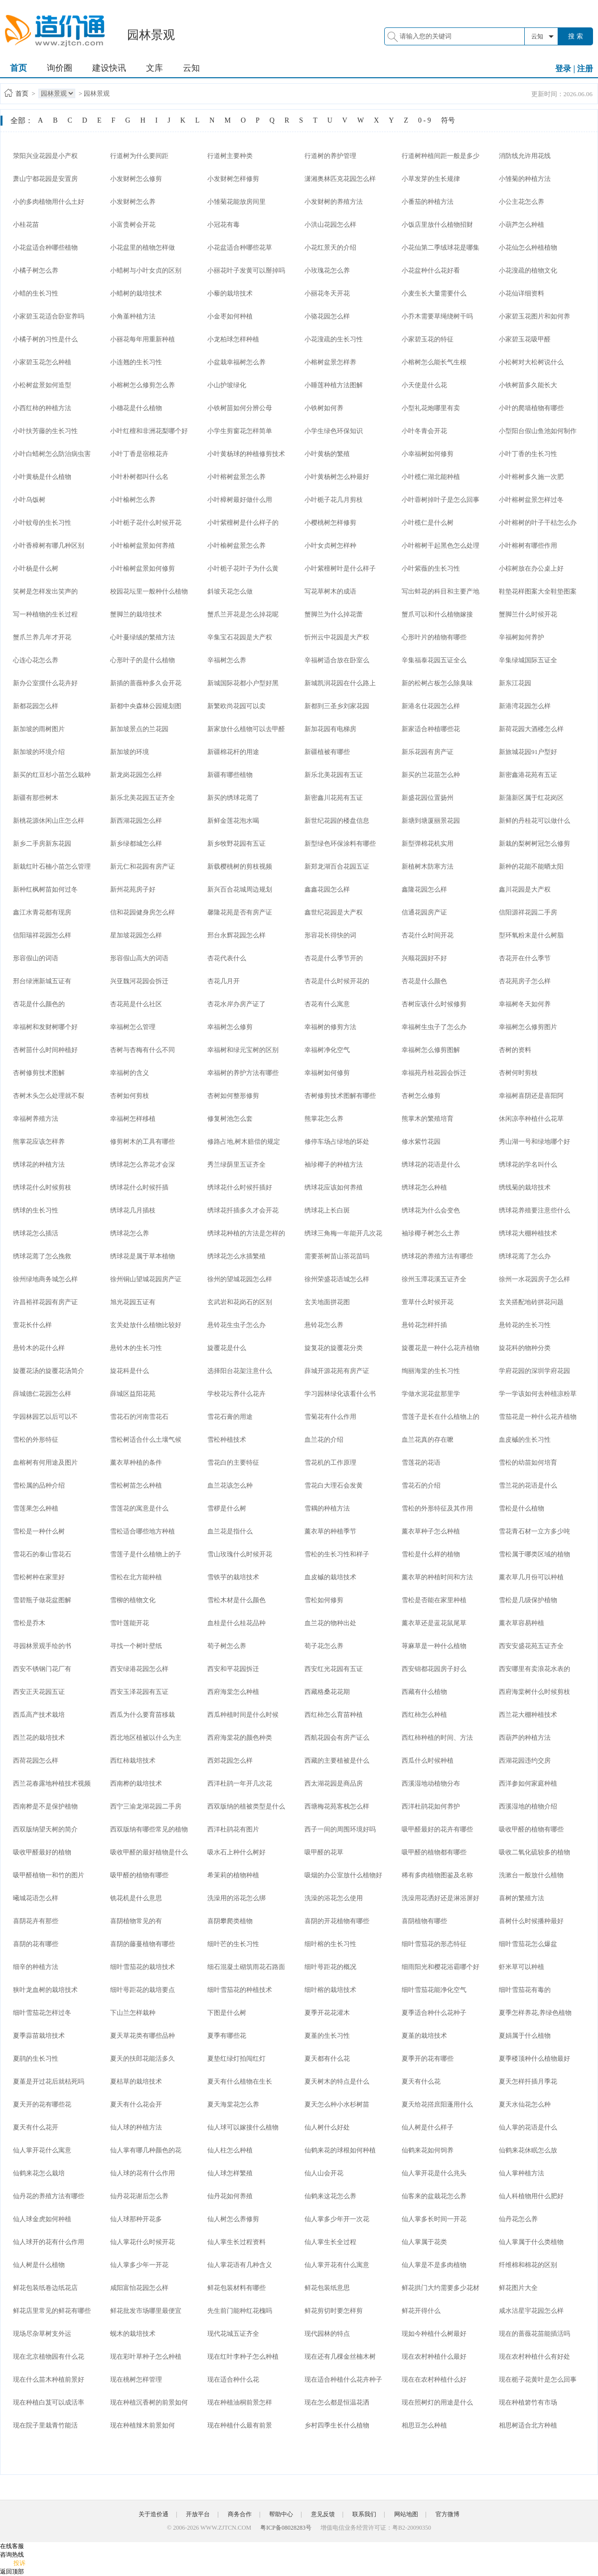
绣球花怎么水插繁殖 (236, 1256)
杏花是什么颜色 (424, 981)
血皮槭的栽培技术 (330, 1577)
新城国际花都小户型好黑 (243, 683)
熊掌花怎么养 (323, 1118)
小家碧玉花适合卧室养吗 (48, 316)
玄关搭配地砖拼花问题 (531, 1302)
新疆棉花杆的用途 (233, 752)
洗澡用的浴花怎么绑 (236, 1898)
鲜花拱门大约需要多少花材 (440, 2287)
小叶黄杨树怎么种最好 (336, 476)
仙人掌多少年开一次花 (336, 2219)
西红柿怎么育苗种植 (333, 1714)
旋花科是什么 (129, 1370)
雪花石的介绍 (421, 1485)
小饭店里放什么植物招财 (437, 224)
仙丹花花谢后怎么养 (139, 2196)
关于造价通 (153, 2514)
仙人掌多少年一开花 (139, 2265)
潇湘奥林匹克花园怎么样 (340, 178)
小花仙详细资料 (521, 293)
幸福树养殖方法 (35, 1118)
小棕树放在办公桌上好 (531, 568)
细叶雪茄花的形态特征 (434, 1944)
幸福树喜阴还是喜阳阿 (531, 1095)
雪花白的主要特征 (233, 1462)
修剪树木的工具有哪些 (142, 1141)
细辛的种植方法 (35, 1966)
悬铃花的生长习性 (525, 1325)
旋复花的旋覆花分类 (333, 1348)
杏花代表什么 (226, 958)
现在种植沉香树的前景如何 (149, 2402)
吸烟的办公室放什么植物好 (343, 1875)
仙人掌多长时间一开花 (434, 2219)
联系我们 (364, 2514)
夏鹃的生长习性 (35, 2058)
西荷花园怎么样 (35, 1760)
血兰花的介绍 (323, 1439)
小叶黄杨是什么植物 (42, 476)
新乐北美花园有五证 (333, 774)
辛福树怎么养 (226, 660)
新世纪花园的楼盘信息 (336, 820)
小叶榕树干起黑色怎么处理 (440, 545)
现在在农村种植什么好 (434, 2379)
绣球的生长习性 (35, 1210)
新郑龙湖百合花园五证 (336, 866)
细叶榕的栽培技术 (330, 1989)
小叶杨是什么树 (35, 568)
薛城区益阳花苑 (132, 1393)
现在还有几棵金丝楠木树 (340, 2356)
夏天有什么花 (421, 2081)
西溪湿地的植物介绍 (528, 1806)
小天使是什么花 (424, 385)
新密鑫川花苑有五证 (333, 797)
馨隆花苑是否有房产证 (239, 912)
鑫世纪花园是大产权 (333, 912)
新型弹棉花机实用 (427, 843)
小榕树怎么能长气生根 (434, 362)
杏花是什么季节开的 (333, 958)
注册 (585, 68)
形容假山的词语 (35, 958)
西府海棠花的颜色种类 (239, 1737)
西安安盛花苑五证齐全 (531, 1646)
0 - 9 (424, 120)
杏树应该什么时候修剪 (434, 1004)
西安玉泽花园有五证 (139, 1691)
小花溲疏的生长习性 (333, 339)
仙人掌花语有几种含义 (239, 2265)
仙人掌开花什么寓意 (42, 2150)
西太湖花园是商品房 (333, 1783)
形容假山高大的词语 (139, 958)
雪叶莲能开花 (129, 1623)
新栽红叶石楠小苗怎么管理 (52, 866)
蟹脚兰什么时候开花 (528, 614)
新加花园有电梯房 (330, 729)
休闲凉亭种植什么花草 (531, 1118)
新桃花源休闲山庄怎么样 (48, 820)
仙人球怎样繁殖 (230, 2173)
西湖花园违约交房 (525, 1760)
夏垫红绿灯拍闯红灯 (236, 2058)
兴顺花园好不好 (424, 958)
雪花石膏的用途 (230, 1416)
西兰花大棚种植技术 (528, 1714)
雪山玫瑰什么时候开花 (239, 1554)
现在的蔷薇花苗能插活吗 (534, 2333)
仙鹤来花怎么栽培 (39, 2173)
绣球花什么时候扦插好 (239, 1187)
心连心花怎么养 (35, 660)
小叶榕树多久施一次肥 (531, 476)
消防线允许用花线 (525, 155)
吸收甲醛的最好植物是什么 (149, 1852)
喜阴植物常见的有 (136, 1921)
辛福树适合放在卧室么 (336, 660)
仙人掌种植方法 (521, 2173)
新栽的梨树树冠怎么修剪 (534, 843)
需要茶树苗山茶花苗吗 (336, 1256)
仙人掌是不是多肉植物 (434, 2265)
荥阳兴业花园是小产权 (45, 155)
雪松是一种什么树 (39, 1531)
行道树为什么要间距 (139, 155)
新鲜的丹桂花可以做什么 (534, 820)
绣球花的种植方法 (39, 1164)
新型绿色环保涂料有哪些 (340, 843)
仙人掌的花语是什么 (528, 2127)
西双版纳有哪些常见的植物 (149, 1829)
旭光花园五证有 (132, 1302)
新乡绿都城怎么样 (136, 843)
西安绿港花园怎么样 (139, 1668)
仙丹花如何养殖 (230, 2196)
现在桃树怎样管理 (136, 2379)
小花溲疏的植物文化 (528, 270)
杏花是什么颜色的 (39, 1004)
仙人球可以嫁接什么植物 (243, 2127)
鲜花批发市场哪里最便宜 (145, 2310)
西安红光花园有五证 (333, 1668)
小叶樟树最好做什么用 (239, 499)
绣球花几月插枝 (132, 1210)
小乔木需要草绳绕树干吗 (437, 316)
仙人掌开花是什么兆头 (434, 2173)
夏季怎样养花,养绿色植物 (535, 2012)
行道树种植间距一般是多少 (440, 155)
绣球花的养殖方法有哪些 (437, 1256)
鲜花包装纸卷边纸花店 (45, 2287)
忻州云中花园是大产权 (336, 637)
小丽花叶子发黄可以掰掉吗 (246, 270)
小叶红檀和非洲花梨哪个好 (149, 431)
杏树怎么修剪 (421, 1095)
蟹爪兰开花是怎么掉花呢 (243, 614)
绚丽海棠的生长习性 (431, 1370)
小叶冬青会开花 (424, 431)
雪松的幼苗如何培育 (528, 1462)
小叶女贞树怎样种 (330, 545)
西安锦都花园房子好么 (434, 1668)
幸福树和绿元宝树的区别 (243, 1050)
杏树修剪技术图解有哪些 (340, 1095)
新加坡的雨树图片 (39, 729)
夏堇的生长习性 (327, 2035)
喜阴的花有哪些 (35, 1944)
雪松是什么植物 (521, 1508)
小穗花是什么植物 (136, 408)
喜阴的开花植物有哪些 (336, 1921)
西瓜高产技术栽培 (39, 1714)
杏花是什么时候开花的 (336, 981)
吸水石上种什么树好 (236, 1852)
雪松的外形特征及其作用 (437, 1508)
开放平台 (198, 2514)
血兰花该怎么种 (230, 1485)
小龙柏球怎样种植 (233, 339)
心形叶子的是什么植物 (142, 660)
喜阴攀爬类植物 (230, 1921)
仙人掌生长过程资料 (236, 2242)
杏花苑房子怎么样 (525, 981)
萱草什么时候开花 (427, 1302)
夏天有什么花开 (35, 2127)
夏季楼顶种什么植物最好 (534, 2058)
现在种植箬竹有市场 (528, 2402)
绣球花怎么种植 (424, 1187)
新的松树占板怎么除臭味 (437, 683)
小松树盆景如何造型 (42, 385)
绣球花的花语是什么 (431, 1164)
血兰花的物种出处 (330, 1623)
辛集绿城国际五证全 (528, 660)
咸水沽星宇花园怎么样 (531, 2310)
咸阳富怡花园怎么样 (139, 2287)
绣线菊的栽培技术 (525, 1187)
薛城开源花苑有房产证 (336, 1370)
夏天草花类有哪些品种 (142, 2035)
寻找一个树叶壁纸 (136, 1646)
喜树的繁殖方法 (521, 1898)
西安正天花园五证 (39, 1691)
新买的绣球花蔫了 (233, 797)
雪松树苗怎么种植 (136, 1485)
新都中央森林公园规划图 (145, 706)
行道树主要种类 (230, 155)
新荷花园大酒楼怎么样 (531, 729)
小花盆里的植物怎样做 (142, 247)
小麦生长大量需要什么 (434, 293)
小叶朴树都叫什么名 (139, 476)
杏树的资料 (515, 1050)
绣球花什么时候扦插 (139, 1187)
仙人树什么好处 (327, 2127)
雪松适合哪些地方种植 (142, 1531)
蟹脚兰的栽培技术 (136, 614)
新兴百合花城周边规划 (239, 889)
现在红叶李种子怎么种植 (243, 2356)
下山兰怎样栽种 (132, 2012)
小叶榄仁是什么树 (427, 522)
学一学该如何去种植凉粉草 (538, 1393)
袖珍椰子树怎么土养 (431, 1233)
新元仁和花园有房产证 (142, 866)
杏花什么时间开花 (427, 935)
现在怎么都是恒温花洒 (336, 2402)
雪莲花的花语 (421, 1462)
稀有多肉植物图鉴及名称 (437, 1875)
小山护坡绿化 (226, 385)
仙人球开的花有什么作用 (48, 2242)
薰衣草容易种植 (521, 1623)
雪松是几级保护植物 (528, 1600)
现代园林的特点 (327, 2333)
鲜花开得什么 (421, 2310)
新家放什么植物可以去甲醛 (246, 729)
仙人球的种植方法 (136, 2127)
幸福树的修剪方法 (330, 1027)
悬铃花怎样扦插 (424, 1325)
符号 (448, 120)
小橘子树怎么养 (35, 270)
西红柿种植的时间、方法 (437, 1737)
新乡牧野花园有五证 (236, 843)
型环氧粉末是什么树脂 (531, 935)
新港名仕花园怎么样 (431, 706)
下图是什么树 (226, 2012)
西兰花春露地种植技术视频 (52, 1783)
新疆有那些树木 (35, 797)
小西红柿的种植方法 (42, 408)
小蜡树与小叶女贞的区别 (145, 270)
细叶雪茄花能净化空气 (434, 1989)
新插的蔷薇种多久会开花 (145, 683)
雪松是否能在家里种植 (434, 1600)
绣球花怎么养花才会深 (142, 1164)
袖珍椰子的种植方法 (333, 1164)
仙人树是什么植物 (39, 2265)
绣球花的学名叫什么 (528, 1164)
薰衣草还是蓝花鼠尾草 (434, 1623)
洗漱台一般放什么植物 (531, 1875)
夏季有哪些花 (226, 2035)
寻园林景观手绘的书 (42, 1646)
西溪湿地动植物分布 (431, 1783)
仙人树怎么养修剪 (233, 2219)
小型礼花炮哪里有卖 (431, 408)
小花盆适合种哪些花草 (239, 247)
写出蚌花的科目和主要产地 (440, 591)
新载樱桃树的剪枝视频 (239, 866)
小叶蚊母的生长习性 (42, 522)
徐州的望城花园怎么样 (239, 1279)
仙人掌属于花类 (424, 2242)
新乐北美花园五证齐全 (142, 797)
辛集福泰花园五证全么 (434, 660)
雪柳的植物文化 (132, 1600)
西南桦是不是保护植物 (45, 1806)
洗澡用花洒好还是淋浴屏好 (440, 1898)
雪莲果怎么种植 (35, 1508)
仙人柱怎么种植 (230, 2150)
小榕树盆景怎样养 (330, 362)
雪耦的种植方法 (327, 1508)
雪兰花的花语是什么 (528, 1485)
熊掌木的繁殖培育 (427, 1118)
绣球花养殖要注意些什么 (534, 1210)
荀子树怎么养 (226, 1646)
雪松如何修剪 (323, 1600)
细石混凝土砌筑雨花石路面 (246, 1966)
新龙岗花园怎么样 (136, 774)
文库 (154, 68)
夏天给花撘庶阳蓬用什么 (437, 2104)
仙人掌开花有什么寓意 (336, 2265)
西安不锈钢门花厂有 (42, 1668)
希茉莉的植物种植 (233, 1875)
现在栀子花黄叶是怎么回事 (538, 2379)
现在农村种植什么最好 (434, 2356)
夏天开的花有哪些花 (42, 2104)
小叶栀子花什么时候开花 (145, 522)
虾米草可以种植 (521, 1966)
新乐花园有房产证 (427, 752)
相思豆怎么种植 (424, 2425)
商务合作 (240, 2514)
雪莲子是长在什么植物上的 (440, 1416)
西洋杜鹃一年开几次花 (239, 1783)
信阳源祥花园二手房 (528, 912)
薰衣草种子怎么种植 (431, 1531)
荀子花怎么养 (323, 1646)
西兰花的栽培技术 (39, 1737)
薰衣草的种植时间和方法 (437, 1577)
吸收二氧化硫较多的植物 (534, 1852)
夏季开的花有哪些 (427, 2058)
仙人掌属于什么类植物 (531, 2242)
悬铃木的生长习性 (136, 1348)
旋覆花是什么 (226, 1348)
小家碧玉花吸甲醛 (525, 339)
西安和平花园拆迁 (233, 1668)
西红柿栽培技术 (132, 1760)
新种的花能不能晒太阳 (531, 866)
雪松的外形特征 (35, 1439)
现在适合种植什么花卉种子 (343, 2379)
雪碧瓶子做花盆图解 (42, 1600)
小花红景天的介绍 (330, 247)
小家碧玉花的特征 (427, 339)
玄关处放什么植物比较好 (145, 1325)
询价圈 (59, 68)
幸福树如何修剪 (327, 1072)
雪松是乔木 (29, 1623)
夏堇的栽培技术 (424, 2035)
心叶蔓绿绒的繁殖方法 (142, 637)
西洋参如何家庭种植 (528, 1783)
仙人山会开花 (323, 2173)
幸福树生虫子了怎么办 (434, 1027)
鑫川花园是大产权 (525, 889)
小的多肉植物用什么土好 (48, 201)
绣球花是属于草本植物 (142, 1256)
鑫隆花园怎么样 (424, 889)
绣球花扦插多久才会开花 (243, 1210)
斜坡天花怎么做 (230, 591)
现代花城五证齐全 (233, 2333)
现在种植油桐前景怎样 (239, 2402)
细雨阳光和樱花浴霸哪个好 (440, 1966)
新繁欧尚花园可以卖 (236, 706)
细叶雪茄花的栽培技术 (142, 1966)
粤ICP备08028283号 (285, 2527)
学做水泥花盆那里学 (431, 1393)
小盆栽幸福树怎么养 (236, 362)
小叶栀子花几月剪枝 (333, 499)
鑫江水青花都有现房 (42, 912)
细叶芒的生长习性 (233, 1944)
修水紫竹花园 (421, 1141)
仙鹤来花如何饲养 (427, 2150)
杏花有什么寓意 (327, 1004)
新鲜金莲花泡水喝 (233, 820)
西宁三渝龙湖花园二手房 (145, 1806)
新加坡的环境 (129, 752)
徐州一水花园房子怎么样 (534, 1279)
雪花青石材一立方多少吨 (534, 1531)
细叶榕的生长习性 (330, 1944)
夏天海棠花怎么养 (233, 2104)
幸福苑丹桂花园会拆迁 (434, 1072)
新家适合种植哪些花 (431, 729)
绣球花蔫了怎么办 (525, 1256)
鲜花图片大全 (518, 2287)
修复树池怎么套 (230, 1118)
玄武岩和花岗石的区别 (239, 1302)
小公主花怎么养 (521, 201)
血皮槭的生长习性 (525, 1439)
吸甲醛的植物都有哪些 (434, 1852)
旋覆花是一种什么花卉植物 (440, 1348)
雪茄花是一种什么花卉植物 (538, 1416)
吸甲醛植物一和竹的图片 (48, 1875)
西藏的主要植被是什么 (336, 1760)
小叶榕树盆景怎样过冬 (531, 499)
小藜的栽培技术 (230, 293)
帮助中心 (281, 2514)
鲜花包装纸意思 (327, 2287)
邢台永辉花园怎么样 (236, 935)
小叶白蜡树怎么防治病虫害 (52, 453)
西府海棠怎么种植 (233, 1691)
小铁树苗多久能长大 (528, 385)
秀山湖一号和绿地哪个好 (534, 1141)
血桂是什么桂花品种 (236, 1623)
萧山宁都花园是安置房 (45, 178)
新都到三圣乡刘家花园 (336, 706)
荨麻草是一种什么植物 (434, 1646)
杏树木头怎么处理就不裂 (48, 1095)
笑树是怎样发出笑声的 (45, 591)
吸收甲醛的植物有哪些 (531, 1829)
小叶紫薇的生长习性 (431, 568)
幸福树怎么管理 (132, 1027)
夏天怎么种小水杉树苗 (336, 2104)
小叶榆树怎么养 (132, 499)
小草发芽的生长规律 (431, 178)
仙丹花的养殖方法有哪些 (48, 2196)
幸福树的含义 (129, 1072)
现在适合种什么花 (233, 2379)
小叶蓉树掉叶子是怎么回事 (440, 499)
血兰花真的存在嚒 (427, 1439)
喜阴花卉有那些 (35, 1921)
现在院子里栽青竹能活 (45, 2425)
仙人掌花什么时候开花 (142, 2242)
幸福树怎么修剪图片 (528, 1027)
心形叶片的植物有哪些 (434, 637)
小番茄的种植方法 (427, 201)
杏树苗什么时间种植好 (45, 1050)
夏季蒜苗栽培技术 (39, 2035)
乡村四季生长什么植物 (336, 2425)
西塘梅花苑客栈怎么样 (336, 1806)
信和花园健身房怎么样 (142, 912)
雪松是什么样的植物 (431, 1554)
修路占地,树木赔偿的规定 (243, 1141)
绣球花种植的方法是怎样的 (246, 1233)
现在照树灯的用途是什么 (437, 2402)
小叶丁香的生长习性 (528, 453)
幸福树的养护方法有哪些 (243, 1072)
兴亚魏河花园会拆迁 (139, 981)
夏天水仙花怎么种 (525, 2104)
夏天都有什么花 (327, 2058)
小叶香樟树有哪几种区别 (48, 545)
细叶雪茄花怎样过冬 (42, 2012)
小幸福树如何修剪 (427, 453)
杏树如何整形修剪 (233, 1095)
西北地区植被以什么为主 (145, 1737)
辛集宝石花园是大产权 (239, 637)
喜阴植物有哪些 (424, 1921)
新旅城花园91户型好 (528, 752)
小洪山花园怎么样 (330, 224)
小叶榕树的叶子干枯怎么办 (538, 522)
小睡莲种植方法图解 (333, 385)
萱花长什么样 (32, 1325)
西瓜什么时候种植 (427, 1760)
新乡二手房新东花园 (42, 843)
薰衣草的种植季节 (330, 1531)
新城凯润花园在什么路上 (340, 683)
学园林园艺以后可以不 (45, 1416)
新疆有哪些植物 (230, 774)
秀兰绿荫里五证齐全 (236, 1164)
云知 (191, 68)
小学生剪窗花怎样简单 (239, 431)
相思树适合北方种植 (528, 2425)
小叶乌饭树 (29, 499)
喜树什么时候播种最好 (531, 1921)
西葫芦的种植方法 (525, 1737)
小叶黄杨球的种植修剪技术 (246, 453)
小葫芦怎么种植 (521, 224)
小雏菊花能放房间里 (236, 201)
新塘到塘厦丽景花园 (431, 820)
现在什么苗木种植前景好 (48, 2379)
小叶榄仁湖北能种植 (431, 476)
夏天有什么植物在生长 (239, 2081)
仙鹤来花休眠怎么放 (528, 2150)
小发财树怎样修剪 (233, 178)
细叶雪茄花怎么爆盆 (528, 1944)
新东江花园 (515, 683)
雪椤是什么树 (226, 1508)
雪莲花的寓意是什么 (139, 1508)
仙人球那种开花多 (136, 2219)
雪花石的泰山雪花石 (42, 1554)
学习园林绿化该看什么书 (340, 1393)
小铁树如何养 (323, 408)
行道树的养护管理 (330, 155)
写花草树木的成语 (330, 591)
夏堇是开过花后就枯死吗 (48, 2081)
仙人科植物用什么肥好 (531, 2196)
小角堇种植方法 (132, 316)
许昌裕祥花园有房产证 (45, 1302)
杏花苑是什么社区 (136, 1004)
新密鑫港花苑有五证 (528, 774)
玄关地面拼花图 (327, 1302)
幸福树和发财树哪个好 (45, 1027)
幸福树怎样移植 (132, 1118)
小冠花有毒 (223, 224)
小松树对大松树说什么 (531, 362)
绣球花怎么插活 (35, 1233)
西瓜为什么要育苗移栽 (142, 1714)
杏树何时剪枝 (518, 1072)
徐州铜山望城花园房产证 (145, 1279)
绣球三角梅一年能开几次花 (343, 1233)
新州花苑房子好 (132, 889)
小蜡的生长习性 (35, 293)
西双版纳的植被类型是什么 (246, 1806)
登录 (563, 68)
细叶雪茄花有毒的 (525, 1989)
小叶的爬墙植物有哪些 (531, 408)
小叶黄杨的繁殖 (327, 453)
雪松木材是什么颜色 (236, 1600)
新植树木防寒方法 (427, 866)
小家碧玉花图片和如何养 (534, 316)
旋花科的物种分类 (525, 1348)
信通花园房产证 (424, 912)
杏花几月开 (223, 981)
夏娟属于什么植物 (525, 2035)
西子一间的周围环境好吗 (340, 1829)
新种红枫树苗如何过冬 (45, 889)
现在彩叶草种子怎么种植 (145, 2356)
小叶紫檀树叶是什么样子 (340, 568)
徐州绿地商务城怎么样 (45, 1279)
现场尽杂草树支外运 (42, 2333)
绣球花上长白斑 (327, 1210)
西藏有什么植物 (424, 1691)
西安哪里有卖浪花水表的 (534, 1668)
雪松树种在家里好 (39, 1577)
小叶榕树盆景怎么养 (236, 476)
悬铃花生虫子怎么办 (236, 1325)
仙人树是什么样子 (427, 2127)
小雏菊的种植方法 (525, 178)
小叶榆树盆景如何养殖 (142, 545)
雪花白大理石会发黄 (333, 1485)
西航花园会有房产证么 (336, 1737)
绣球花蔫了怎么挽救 (42, 1256)
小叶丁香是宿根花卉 (139, 453)
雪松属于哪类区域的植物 (534, 1554)
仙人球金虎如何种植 (42, 2219)
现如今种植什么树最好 (434, 2333)
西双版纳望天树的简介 (45, 1829)
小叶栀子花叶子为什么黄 (243, 568)
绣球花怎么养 (129, 1233)
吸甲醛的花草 (323, 1852)
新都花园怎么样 (35, 706)
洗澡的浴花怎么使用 (333, 1898)
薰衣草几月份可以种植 (531, 1577)
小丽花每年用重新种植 (142, 339)
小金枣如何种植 (230, 316)
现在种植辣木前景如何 (142, 2425)
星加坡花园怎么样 (136, 935)
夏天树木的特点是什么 (336, 2081)
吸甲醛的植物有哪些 (139, 1875)
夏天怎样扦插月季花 (528, 2081)
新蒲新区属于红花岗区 (531, 797)
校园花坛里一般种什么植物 (149, 591)
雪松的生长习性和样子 (336, 1554)
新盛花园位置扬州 (427, 797)
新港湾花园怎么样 (525, 706)
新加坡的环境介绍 (39, 752)
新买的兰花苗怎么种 (431, 774)
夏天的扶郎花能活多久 (142, 2058)
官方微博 (447, 2514)
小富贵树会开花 (132, 224)
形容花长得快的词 (330, 935)
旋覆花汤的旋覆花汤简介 (48, 1370)
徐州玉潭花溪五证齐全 (434, 1279)
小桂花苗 (26, 224)
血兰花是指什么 (230, 1531)
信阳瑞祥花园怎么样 (42, 935)
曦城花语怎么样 (35, 1898)
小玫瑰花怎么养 (327, 270)
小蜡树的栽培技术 (136, 293)
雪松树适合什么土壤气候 (145, 1439)
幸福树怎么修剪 (230, 1027)
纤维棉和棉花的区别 (528, 2265)
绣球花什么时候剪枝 (42, 1187)
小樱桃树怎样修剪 (330, 522)
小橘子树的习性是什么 (45, 339)
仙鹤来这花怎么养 (330, 2196)
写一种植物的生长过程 (45, 614)
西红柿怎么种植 (424, 1714)
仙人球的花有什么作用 (142, 2173)
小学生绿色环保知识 (333, 431)
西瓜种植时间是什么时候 (243, 1714)
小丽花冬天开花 (327, 293)
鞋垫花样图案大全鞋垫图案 (538, 591)
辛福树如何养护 (521, 637)
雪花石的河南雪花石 (139, 1416)
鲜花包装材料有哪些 (236, 2287)
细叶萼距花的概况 (330, 1966)
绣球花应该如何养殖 (333, 1187)
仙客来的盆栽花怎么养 (434, 2196)
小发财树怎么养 (132, 201)
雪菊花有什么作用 (330, 1416)
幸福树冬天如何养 (525, 1004)
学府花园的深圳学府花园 (534, 1370)
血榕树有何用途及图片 (45, 1462)
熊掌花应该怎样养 (39, 1141)
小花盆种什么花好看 (431, 270)
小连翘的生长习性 (136, 362)
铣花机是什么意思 (136, 1898)
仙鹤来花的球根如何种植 (340, 2150)
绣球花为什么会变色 (431, 1210)
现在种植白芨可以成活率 (48, 2402)
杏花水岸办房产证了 (236, 1004)
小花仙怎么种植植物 (528, 247)
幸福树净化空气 (327, 1050)
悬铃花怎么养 (323, 1325)
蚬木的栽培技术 (132, 2333)
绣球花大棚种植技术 (528, 1233)
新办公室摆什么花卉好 (45, 683)
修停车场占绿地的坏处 (336, 1141)
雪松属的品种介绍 (39, 1485)
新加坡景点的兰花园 (139, 729)
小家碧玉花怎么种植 (42, 362)
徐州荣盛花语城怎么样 (336, 1279)
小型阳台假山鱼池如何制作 (538, 431)
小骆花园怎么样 (327, 316)
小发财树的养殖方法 (333, 201)
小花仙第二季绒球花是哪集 (440, 247)
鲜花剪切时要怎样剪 (333, 2310)
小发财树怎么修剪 (136, 178)
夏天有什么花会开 (136, 2104)
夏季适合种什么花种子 (434, 2012)
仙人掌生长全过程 (330, 2242)
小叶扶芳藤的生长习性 (45, 431)
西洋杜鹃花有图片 (233, 1829)
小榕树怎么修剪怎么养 (142, 385)
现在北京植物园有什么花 (48, 2356)
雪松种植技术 (226, 1439)
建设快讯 (109, 68)
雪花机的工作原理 (330, 1462)
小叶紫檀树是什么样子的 (243, 522)
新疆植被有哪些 (327, 752)
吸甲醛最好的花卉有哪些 (437, 1829)
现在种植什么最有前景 (239, 2425)
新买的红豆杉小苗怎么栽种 (52, 774)
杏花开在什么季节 (525, 958)
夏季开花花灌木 (327, 2012)
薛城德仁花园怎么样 (42, 1393)
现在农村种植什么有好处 (534, 2356)
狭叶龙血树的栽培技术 (45, 1989)
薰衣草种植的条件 (136, 1462)
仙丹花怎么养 (518, 2219)
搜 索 (575, 36)
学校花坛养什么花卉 (236, 1393)
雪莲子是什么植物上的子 (145, 1554)
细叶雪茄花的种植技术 (239, 1989)
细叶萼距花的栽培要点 (142, 1989)
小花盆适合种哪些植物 (45, 247)
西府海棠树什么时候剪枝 (534, 1691)
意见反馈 (323, 2514)
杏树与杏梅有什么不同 (142, 1050)
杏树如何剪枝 (129, 1095)
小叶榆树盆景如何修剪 (142, 568)
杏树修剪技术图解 (39, 1072)
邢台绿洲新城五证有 (42, 981)
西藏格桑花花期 (327, 1691)
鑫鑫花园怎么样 (327, 889)
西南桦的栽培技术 (136, 1783)
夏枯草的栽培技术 (136, 2081)
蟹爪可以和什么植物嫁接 (437, 614)
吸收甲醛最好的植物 (42, 1852)
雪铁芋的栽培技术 (233, 1577)
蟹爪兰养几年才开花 (42, 637)
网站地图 (406, 2514)
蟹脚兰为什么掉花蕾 (333, 614)
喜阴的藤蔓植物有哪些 (142, 1944)
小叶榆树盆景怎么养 (236, 545)
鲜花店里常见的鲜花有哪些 (52, 2310)
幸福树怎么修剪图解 (431, 1050)
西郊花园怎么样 (230, 1760)
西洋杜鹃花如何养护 (431, 1806)
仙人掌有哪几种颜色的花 (145, 2150)
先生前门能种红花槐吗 (239, 2310)
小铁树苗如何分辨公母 (239, 408)
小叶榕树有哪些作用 (528, 545)
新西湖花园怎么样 (136, 820)
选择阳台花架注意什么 (239, 1370)
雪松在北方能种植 (136, 1577)
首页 (18, 68)
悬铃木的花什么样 (39, 1348)
